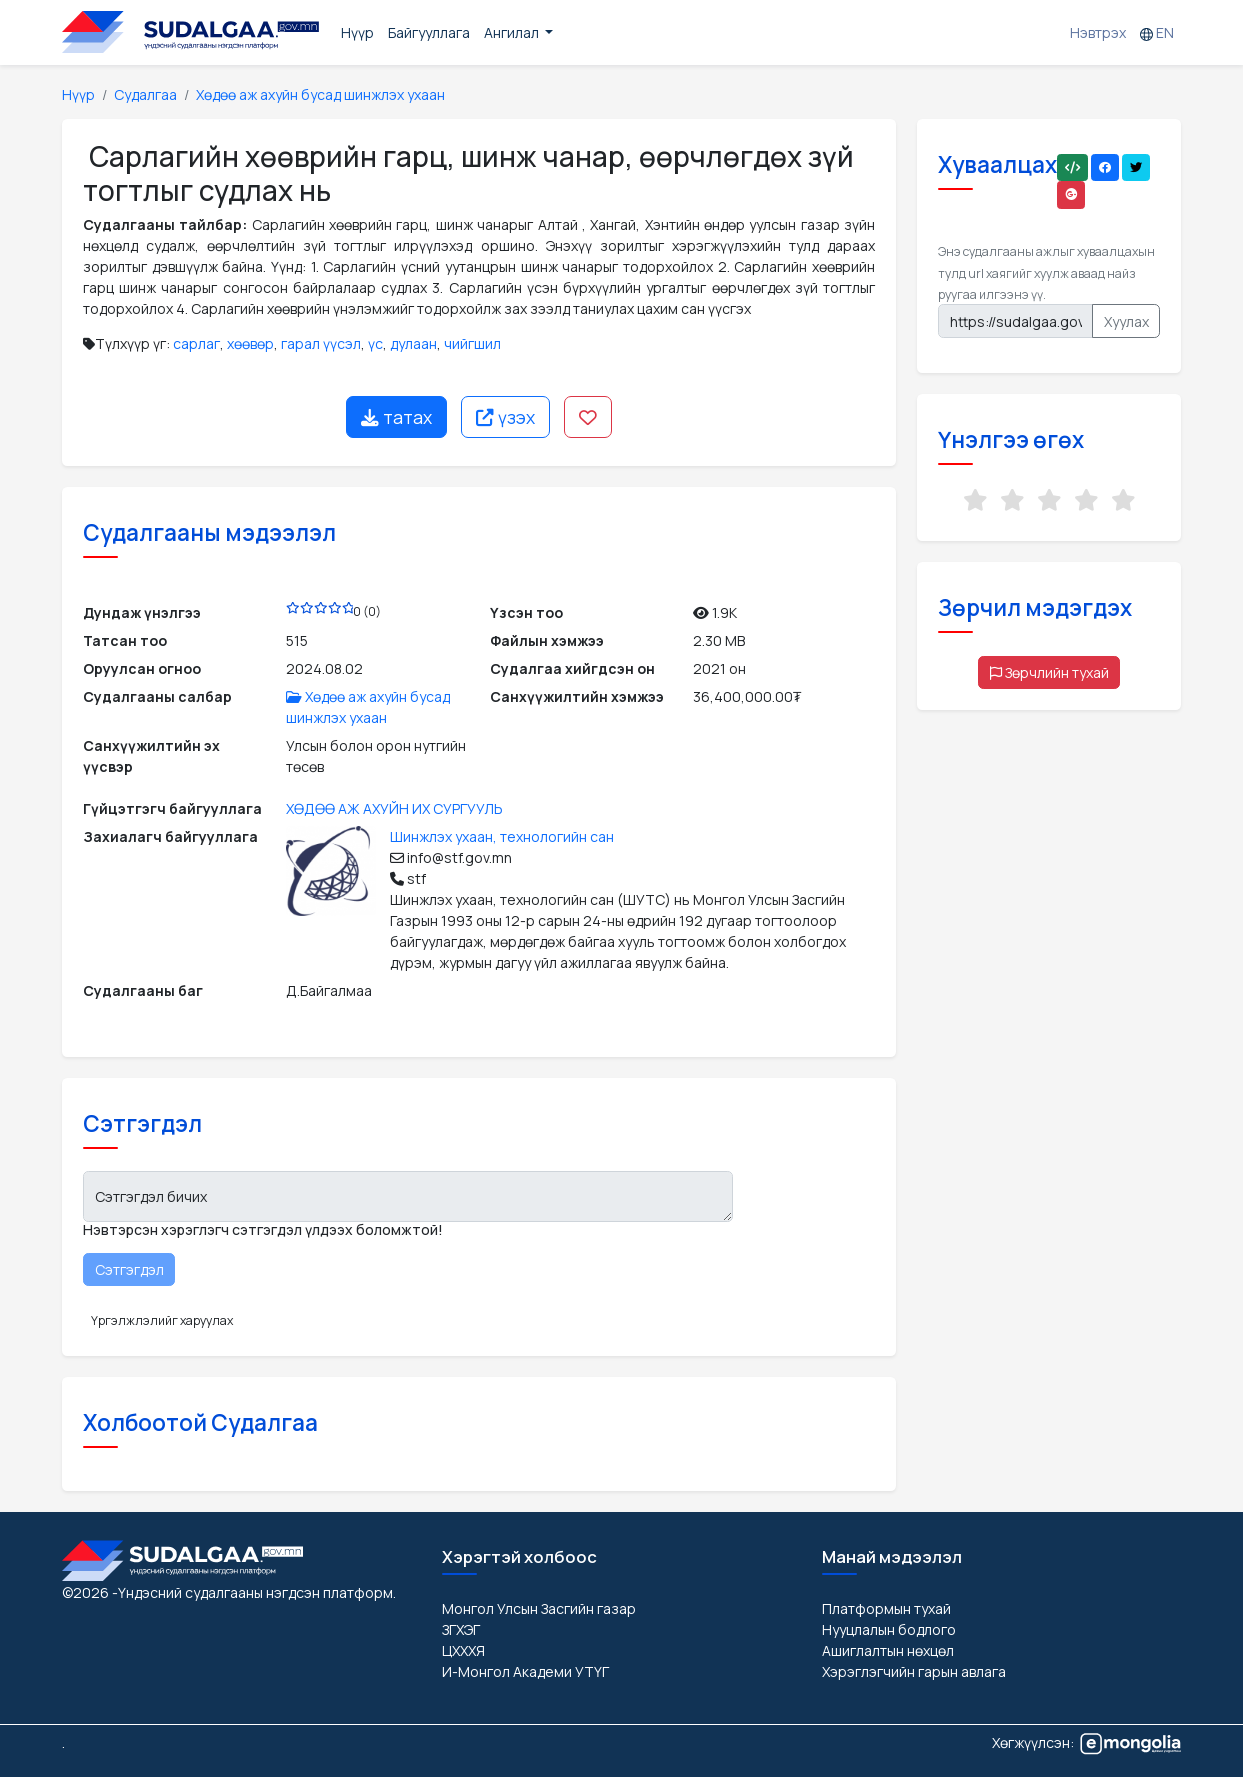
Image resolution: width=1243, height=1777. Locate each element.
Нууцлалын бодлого (889, 1629)
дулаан (413, 343)
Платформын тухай (886, 1608)
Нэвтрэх (1098, 32)
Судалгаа (145, 94)
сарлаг (196, 343)
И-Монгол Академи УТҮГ (525, 1671)
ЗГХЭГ (461, 1629)
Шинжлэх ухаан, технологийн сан (502, 836)
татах (396, 417)
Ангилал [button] (513, 32)
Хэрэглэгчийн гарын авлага (914, 1671)
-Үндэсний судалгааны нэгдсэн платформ (252, 1592)
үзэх (505, 417)
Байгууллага (429, 32)
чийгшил (472, 343)
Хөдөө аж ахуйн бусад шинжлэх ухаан (320, 94)
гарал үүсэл (321, 343)
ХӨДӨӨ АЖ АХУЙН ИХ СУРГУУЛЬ (394, 808)
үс (375, 343)
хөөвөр (250, 343)
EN (1157, 32)
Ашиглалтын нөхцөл (888, 1650)
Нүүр (357, 32)
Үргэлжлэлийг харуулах (162, 1320)
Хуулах (1126, 321)
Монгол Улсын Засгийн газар (539, 1608)
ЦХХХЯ (463, 1650)
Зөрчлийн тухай (1049, 672)
